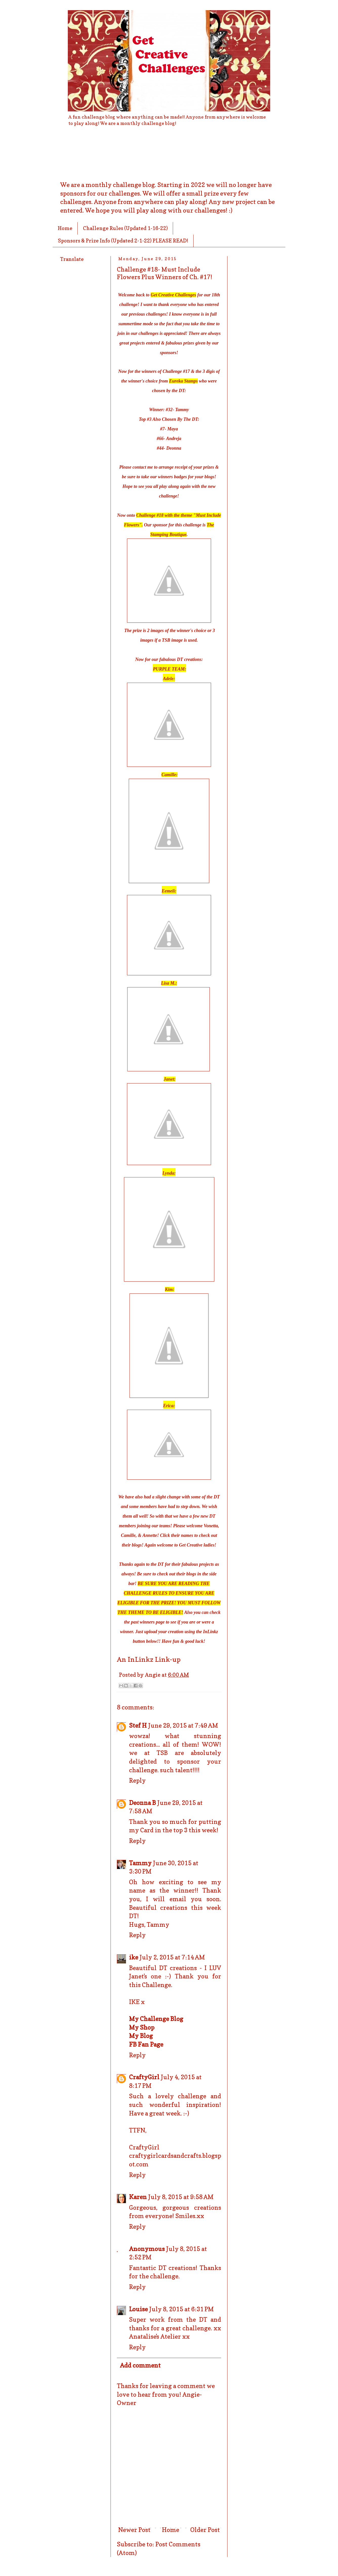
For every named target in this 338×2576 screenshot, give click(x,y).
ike (133, 1957)
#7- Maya (169, 428)
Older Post (205, 2529)
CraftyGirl (144, 2077)
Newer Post (134, 2529)
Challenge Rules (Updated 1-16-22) (125, 228)
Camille (128, 1535)
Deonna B (142, 1802)
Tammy (140, 1863)
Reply (137, 1780)
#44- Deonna (169, 448)
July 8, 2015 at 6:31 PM (181, 2309)
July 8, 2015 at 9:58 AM (181, 2197)
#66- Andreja (169, 438)
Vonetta (211, 1525)
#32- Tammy (177, 409)
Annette (149, 1535)
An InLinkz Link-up (149, 1659)
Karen (138, 2197)
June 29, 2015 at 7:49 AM (183, 1725)
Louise (138, 2309)
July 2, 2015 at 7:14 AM (172, 1957)
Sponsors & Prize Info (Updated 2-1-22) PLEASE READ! (123, 241)
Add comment (140, 2365)
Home (65, 228)
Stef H (138, 1725)
